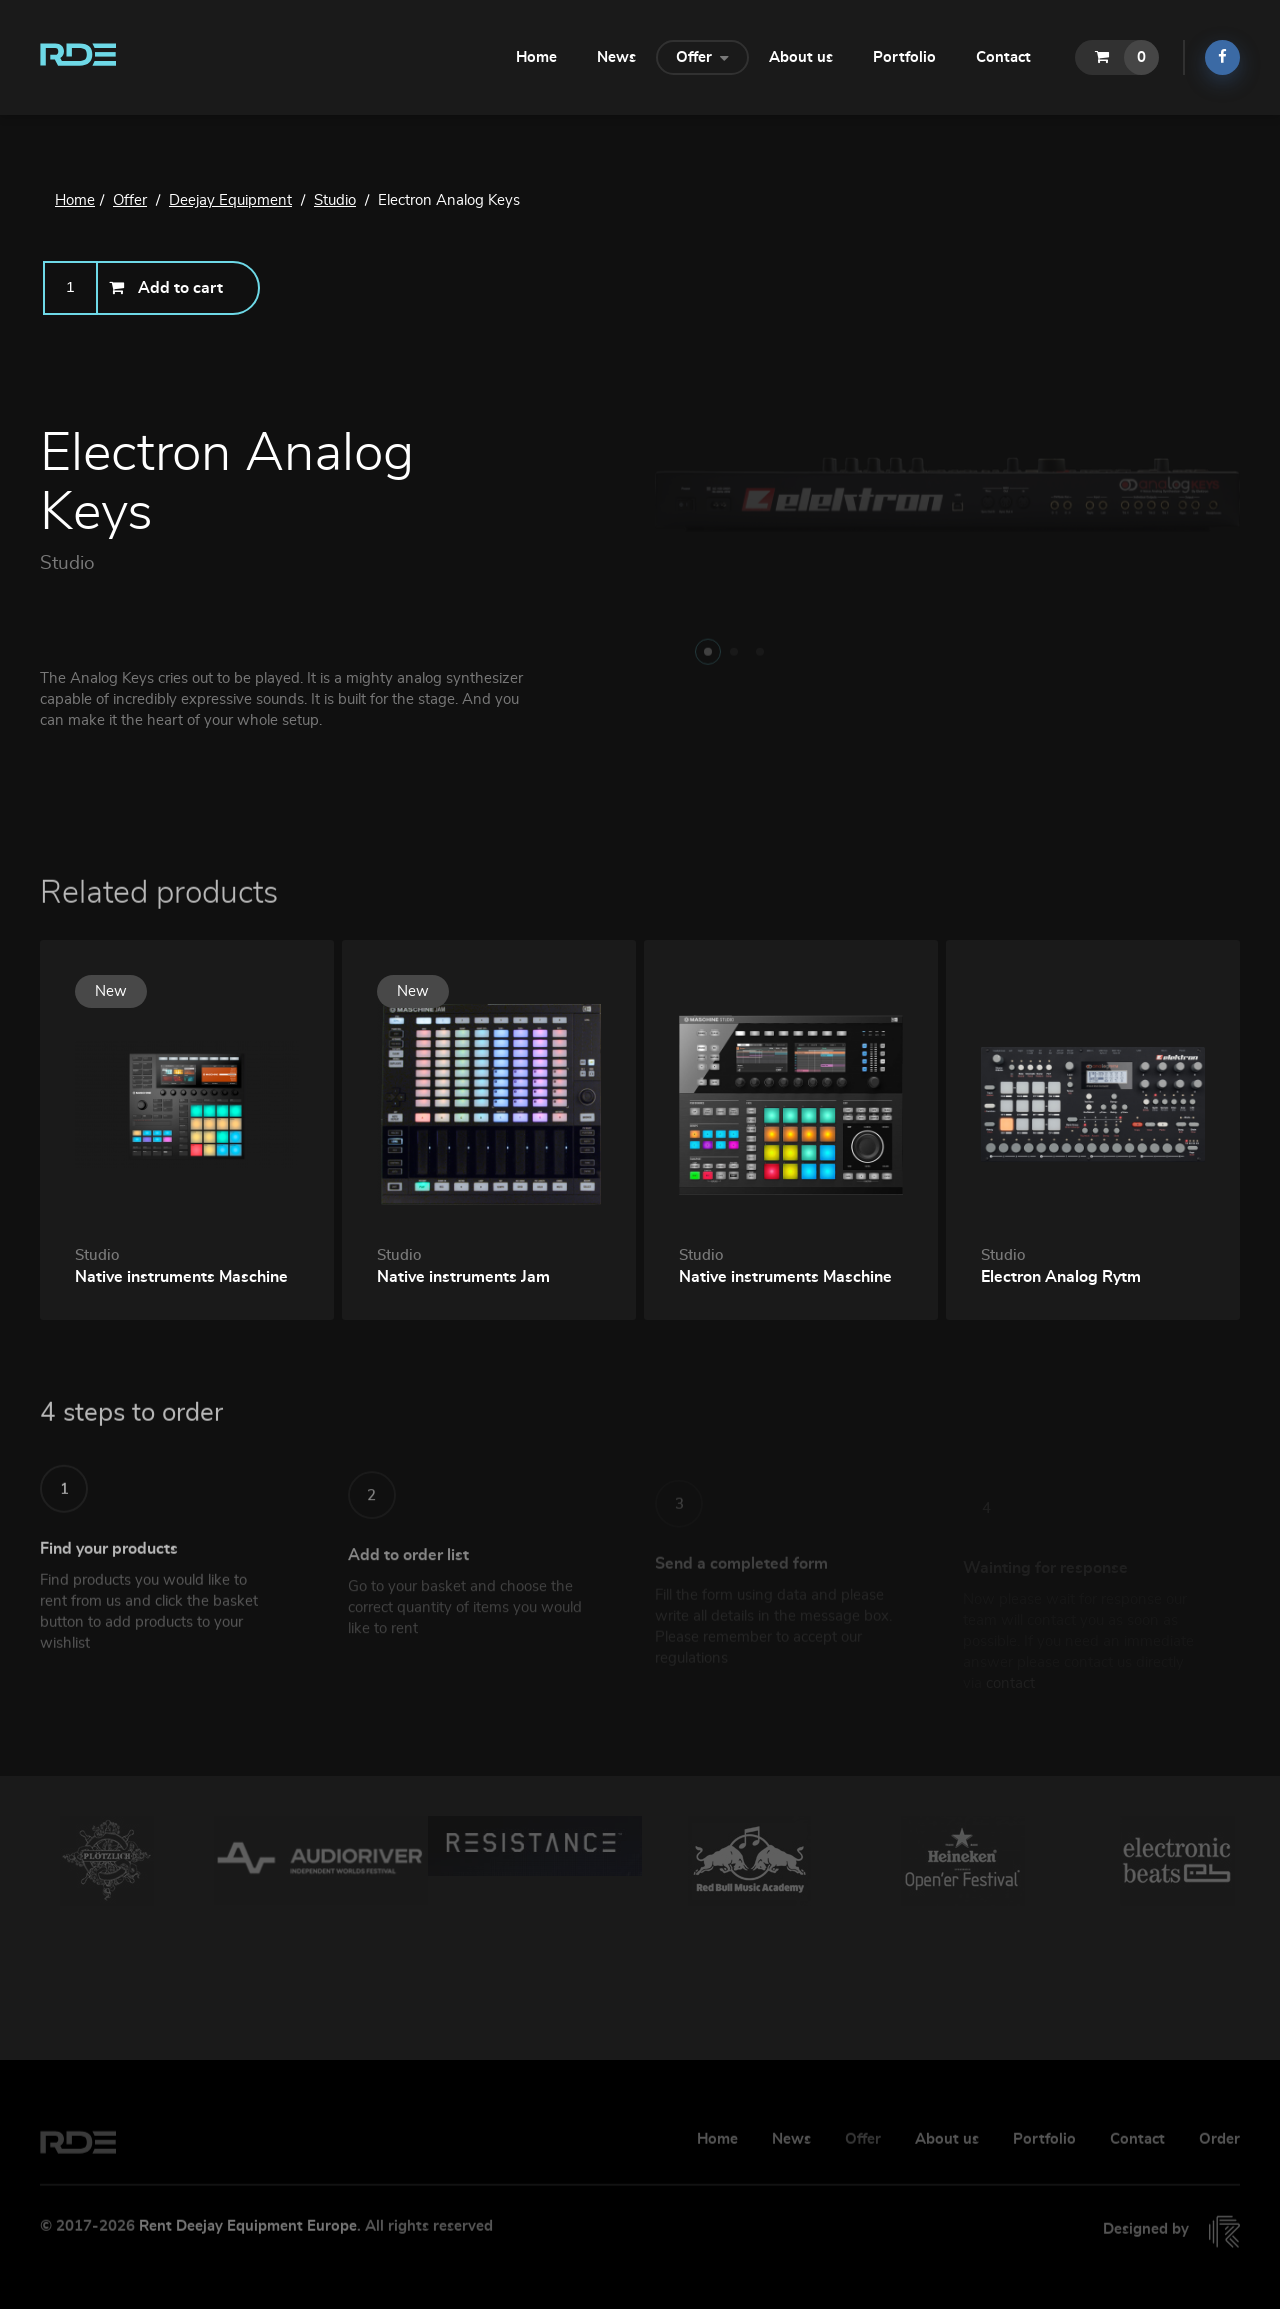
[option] (107, 1861)
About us (801, 57)
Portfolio (904, 57)
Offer (702, 56)
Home (536, 57)
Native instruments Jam (463, 1277)
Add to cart (166, 287)
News (616, 57)
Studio (67, 564)
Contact (1003, 57)
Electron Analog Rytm (1061, 1277)
